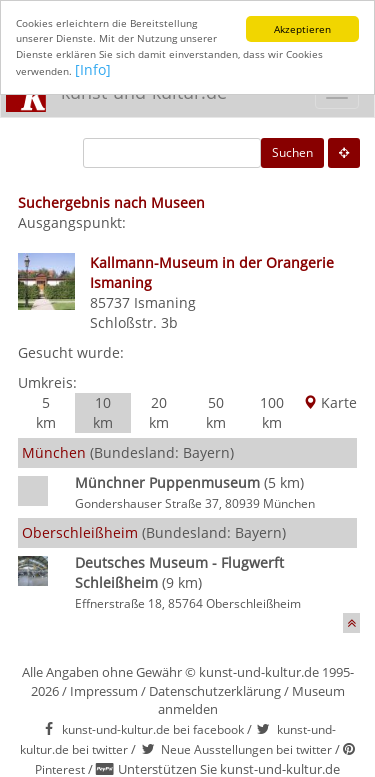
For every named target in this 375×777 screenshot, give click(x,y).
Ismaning (165, 302)
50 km (216, 412)
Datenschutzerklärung (215, 690)
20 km (159, 412)
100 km (272, 412)
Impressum (104, 690)
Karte (330, 402)
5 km (46, 412)
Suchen (292, 152)
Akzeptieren (302, 29)
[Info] (93, 69)
